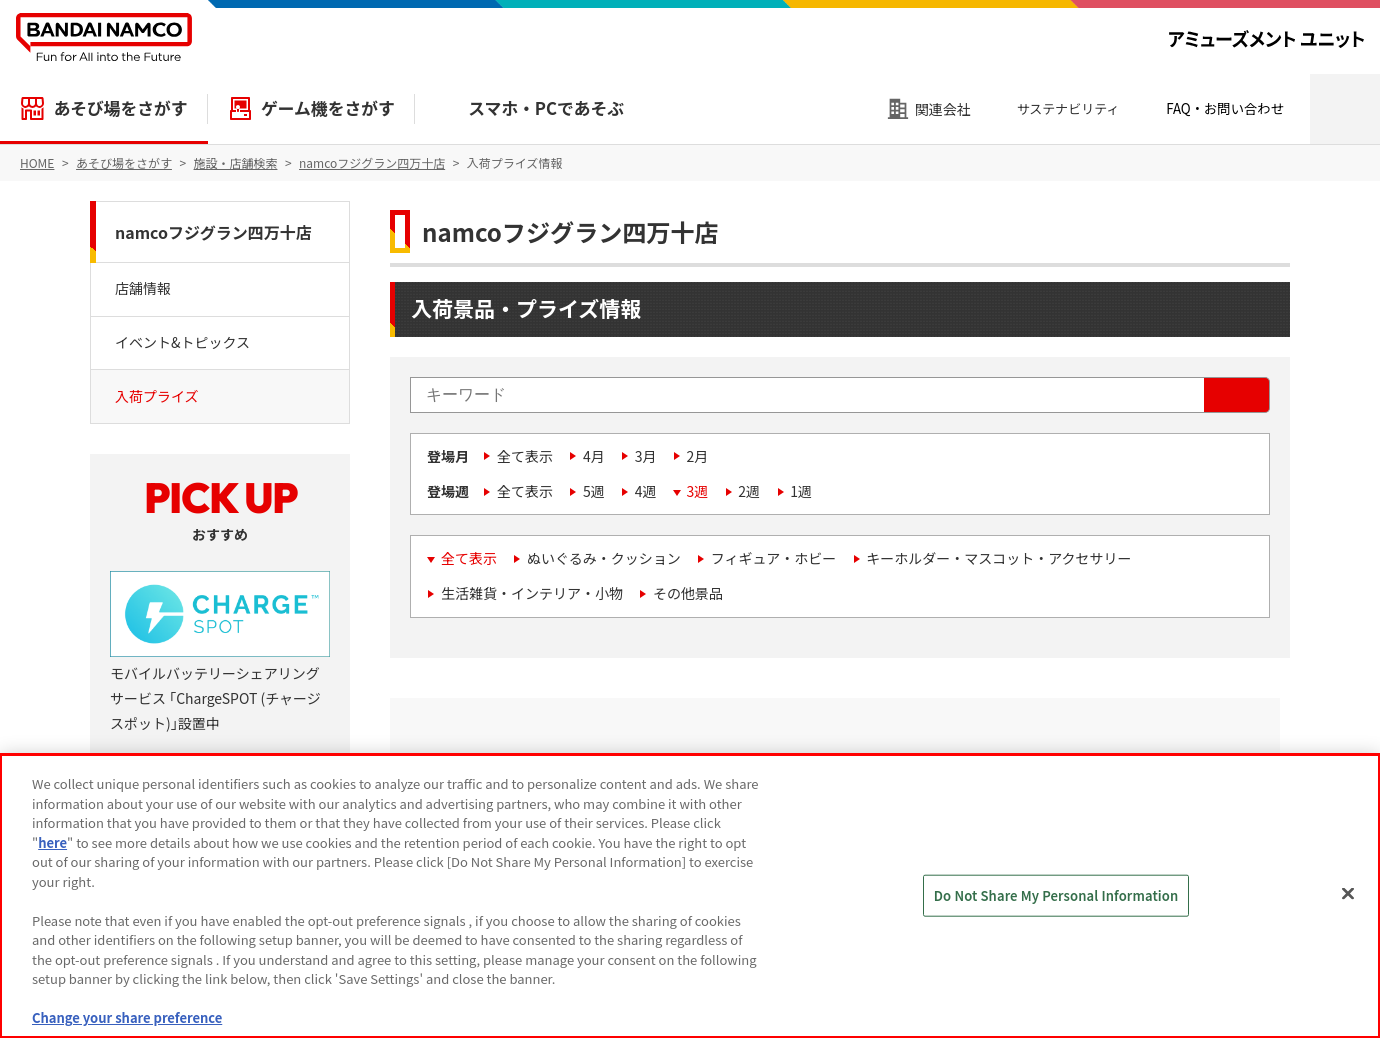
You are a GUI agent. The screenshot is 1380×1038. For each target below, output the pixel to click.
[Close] (1348, 894)
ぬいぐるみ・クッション (604, 558)
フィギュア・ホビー (773, 558)
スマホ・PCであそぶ (546, 108)
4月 (594, 456)
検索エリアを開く (1345, 109)
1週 (801, 491)
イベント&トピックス (182, 342)
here (52, 842)
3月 (646, 456)
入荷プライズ (157, 396)
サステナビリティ (1068, 108)
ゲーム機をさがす (328, 108)
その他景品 (688, 593)
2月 (698, 456)
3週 (698, 491)
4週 (646, 491)
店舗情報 (143, 288)
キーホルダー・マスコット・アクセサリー (998, 558)
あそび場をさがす (120, 108)
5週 (594, 491)
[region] (690, 896)
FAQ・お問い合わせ (1225, 108)
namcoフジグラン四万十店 (213, 232)
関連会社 (943, 109)
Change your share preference (127, 1017)
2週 (749, 491)
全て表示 (525, 456)
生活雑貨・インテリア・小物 (532, 593)
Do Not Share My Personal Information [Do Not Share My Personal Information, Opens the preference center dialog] (1056, 895)
